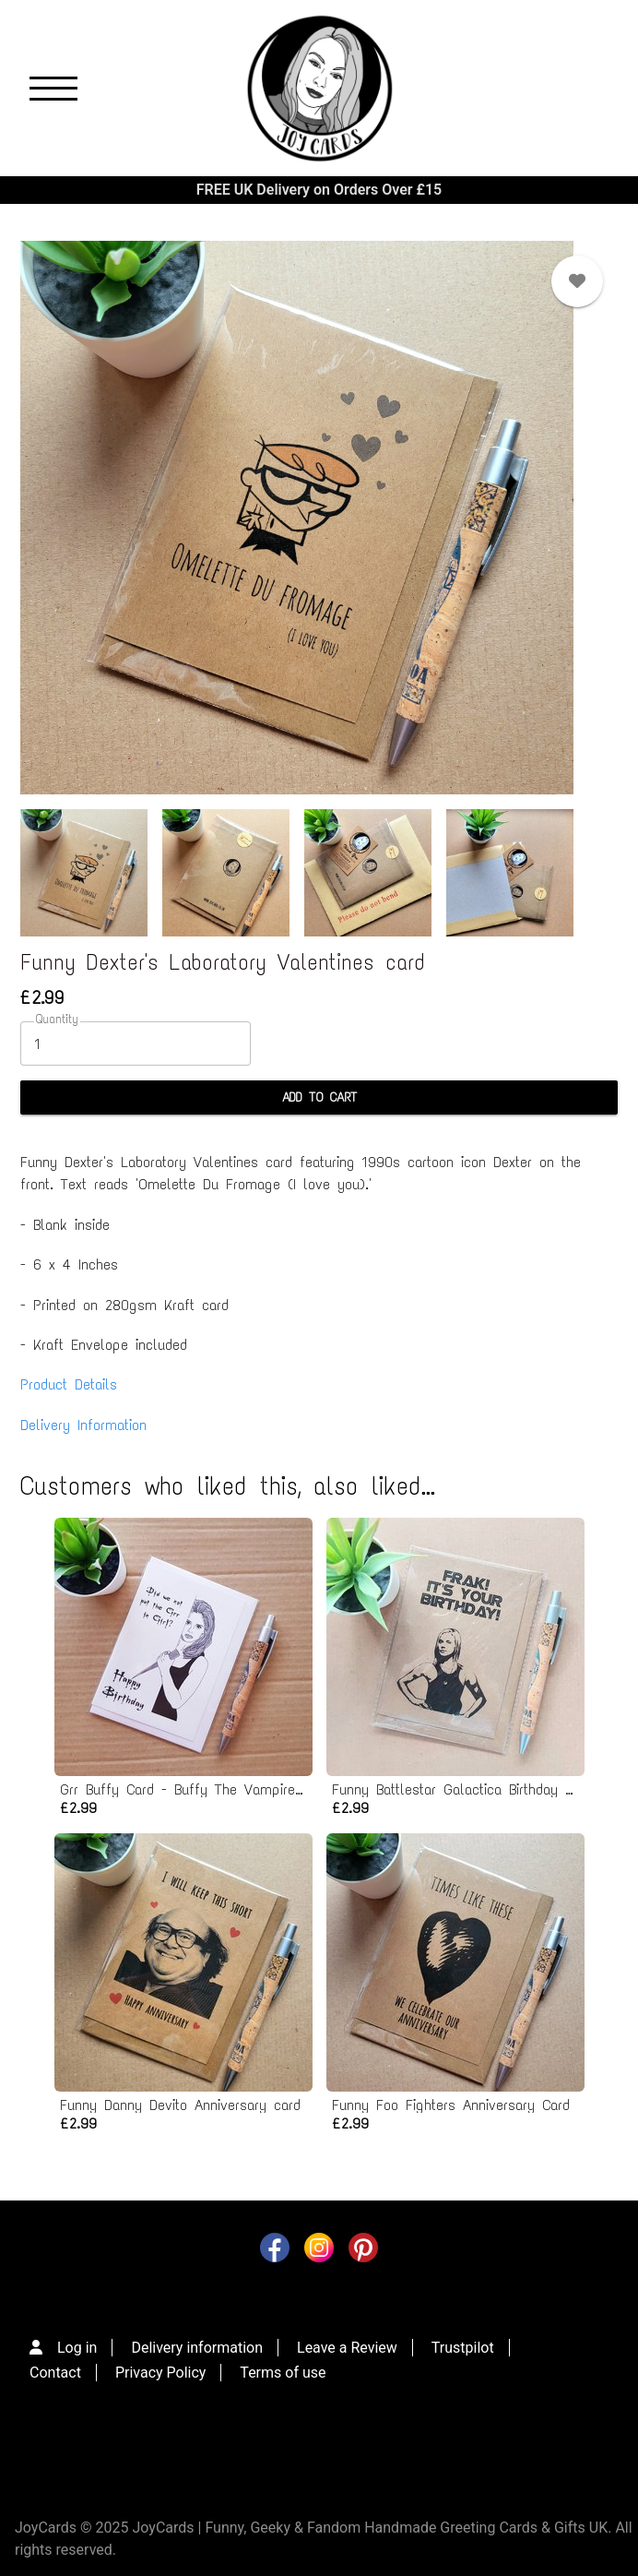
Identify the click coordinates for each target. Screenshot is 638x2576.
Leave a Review (347, 2347)
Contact (55, 2372)
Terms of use (282, 2372)
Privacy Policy (161, 2372)
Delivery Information (83, 1425)
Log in (77, 2347)
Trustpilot (462, 2347)
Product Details (68, 1384)
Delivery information (197, 2347)
